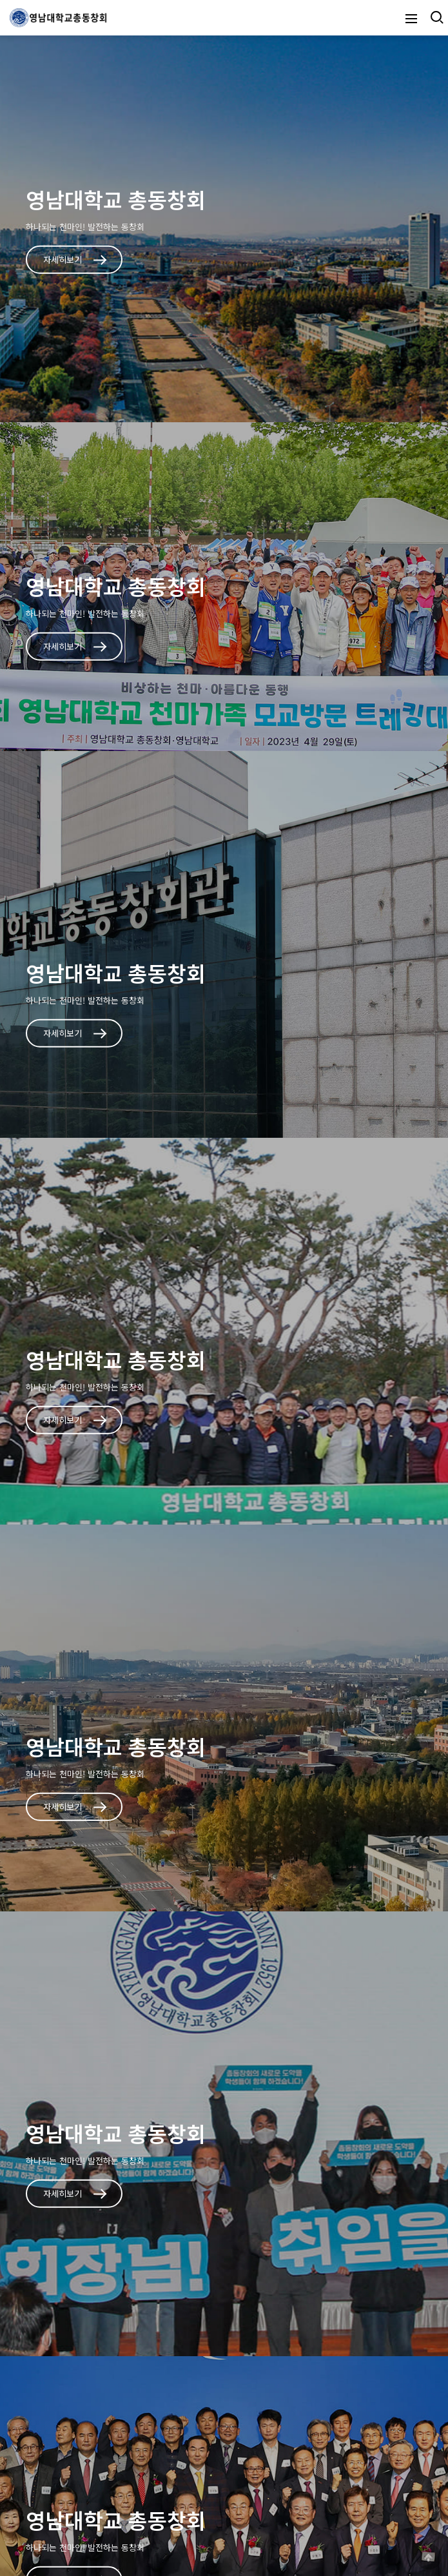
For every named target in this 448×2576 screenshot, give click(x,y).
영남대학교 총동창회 (116, 199)
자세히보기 (74, 259)
